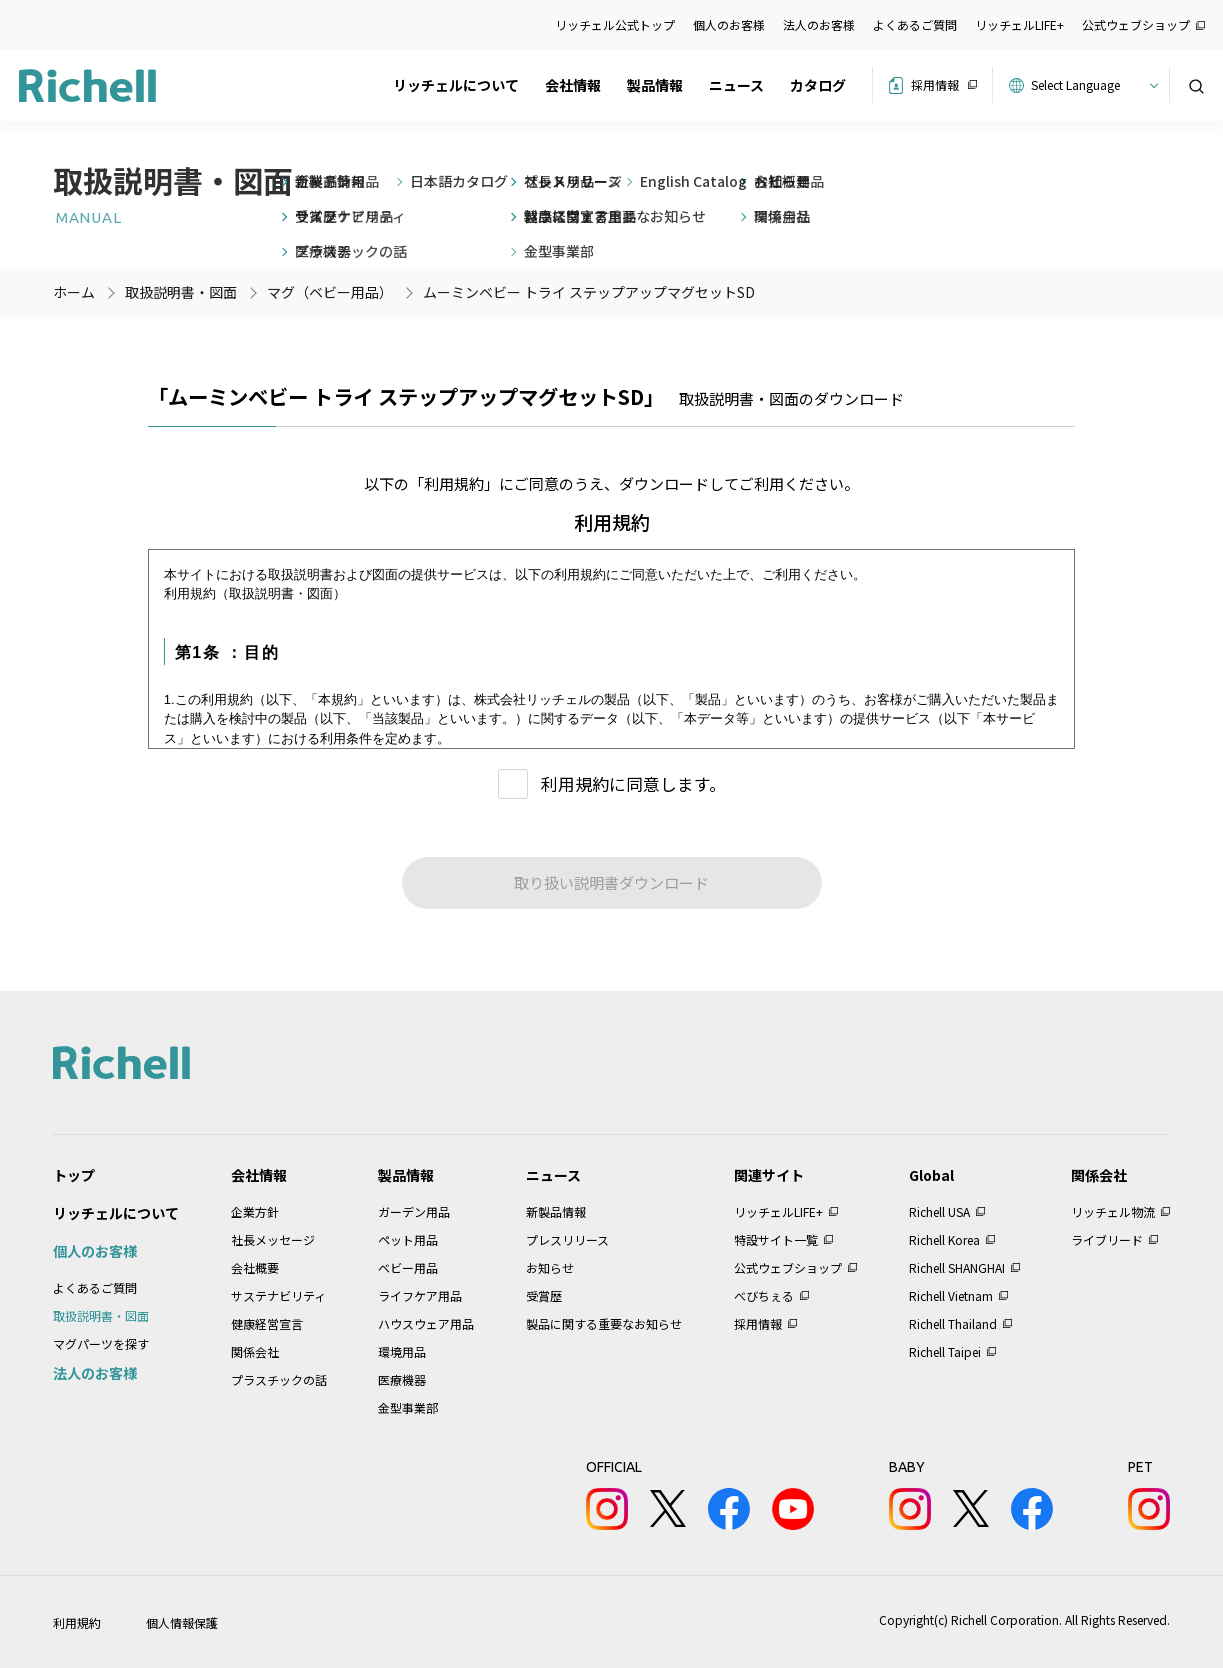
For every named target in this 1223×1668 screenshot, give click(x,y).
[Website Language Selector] (1091, 85)
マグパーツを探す (101, 1343)
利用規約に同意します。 (633, 783)
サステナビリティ (278, 1295)
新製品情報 (556, 1211)
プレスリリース (567, 1239)
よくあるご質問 (915, 24)
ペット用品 (408, 1239)
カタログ (818, 85)
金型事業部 (408, 1407)
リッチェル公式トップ (615, 24)
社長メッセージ (273, 1239)
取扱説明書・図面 (101, 1315)
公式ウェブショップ (1136, 24)
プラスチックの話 (279, 1379)
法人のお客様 (819, 24)
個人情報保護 (182, 1622)
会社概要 (255, 1267)
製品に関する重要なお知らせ (604, 1323)
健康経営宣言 (267, 1323)
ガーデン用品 (414, 1211)
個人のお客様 (729, 24)
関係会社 (255, 1351)
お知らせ (550, 1267)
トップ (74, 1175)
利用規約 (77, 1622)
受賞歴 (544, 1295)
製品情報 (655, 85)
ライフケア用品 (420, 1295)
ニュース (736, 85)
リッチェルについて (456, 85)
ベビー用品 (408, 1267)
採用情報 (935, 84)
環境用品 (402, 1351)
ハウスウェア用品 (426, 1323)
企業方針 (255, 1211)
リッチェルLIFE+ (1019, 24)
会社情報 (573, 85)
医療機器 (402, 1379)
